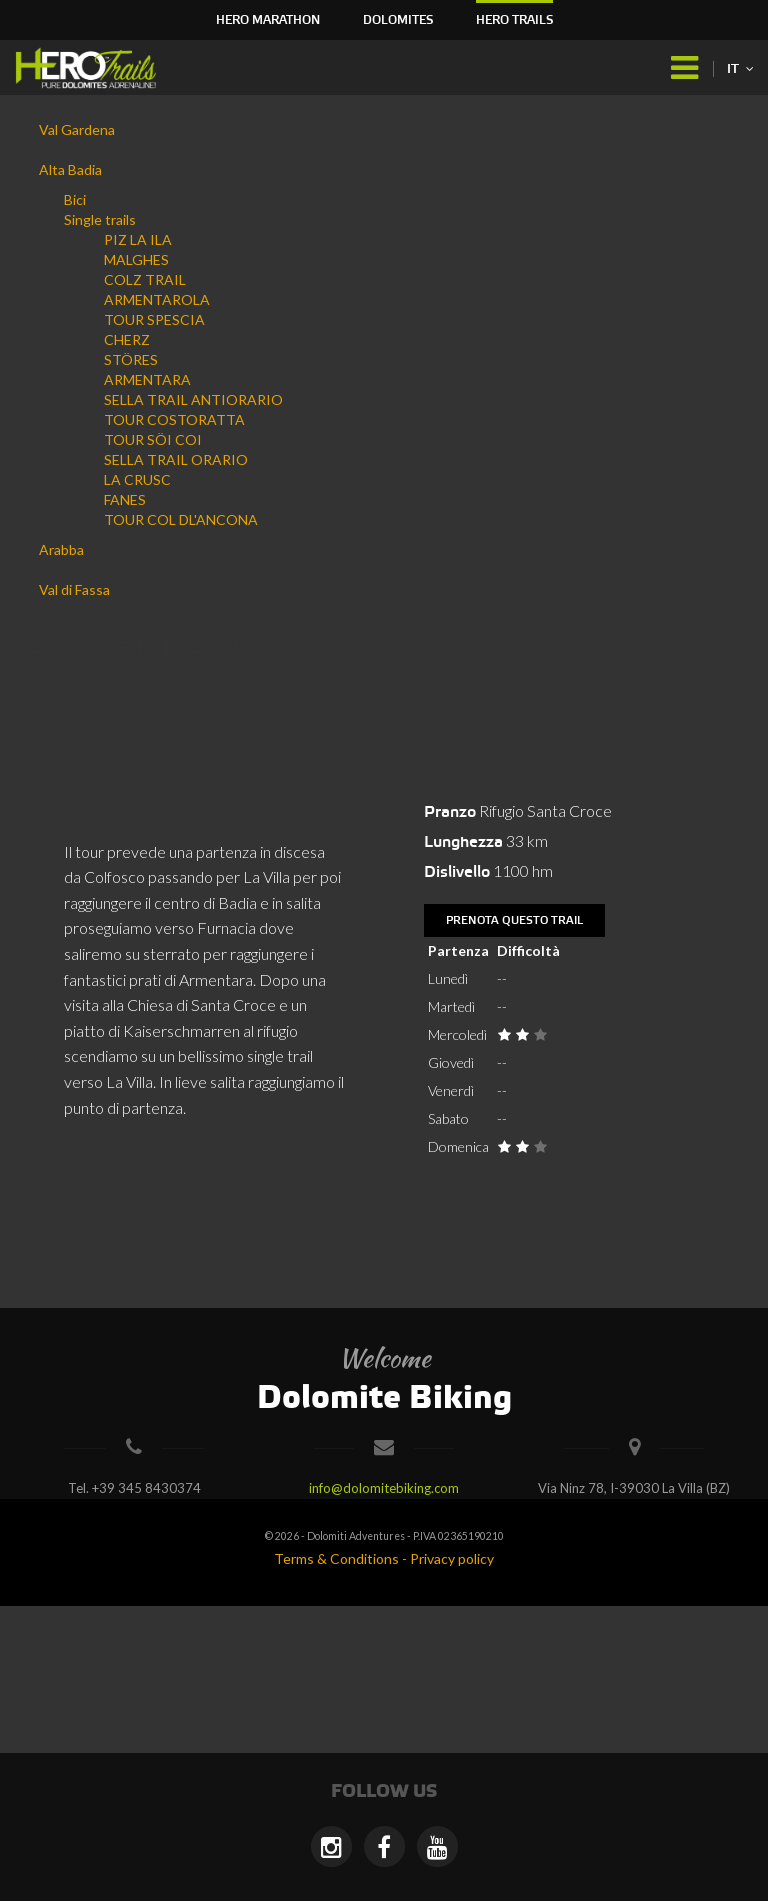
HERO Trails (514, 20)
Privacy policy (452, 1558)
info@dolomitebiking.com (384, 1488)
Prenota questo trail (514, 921)
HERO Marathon (268, 20)
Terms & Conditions (336, 1558)
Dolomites (398, 20)
